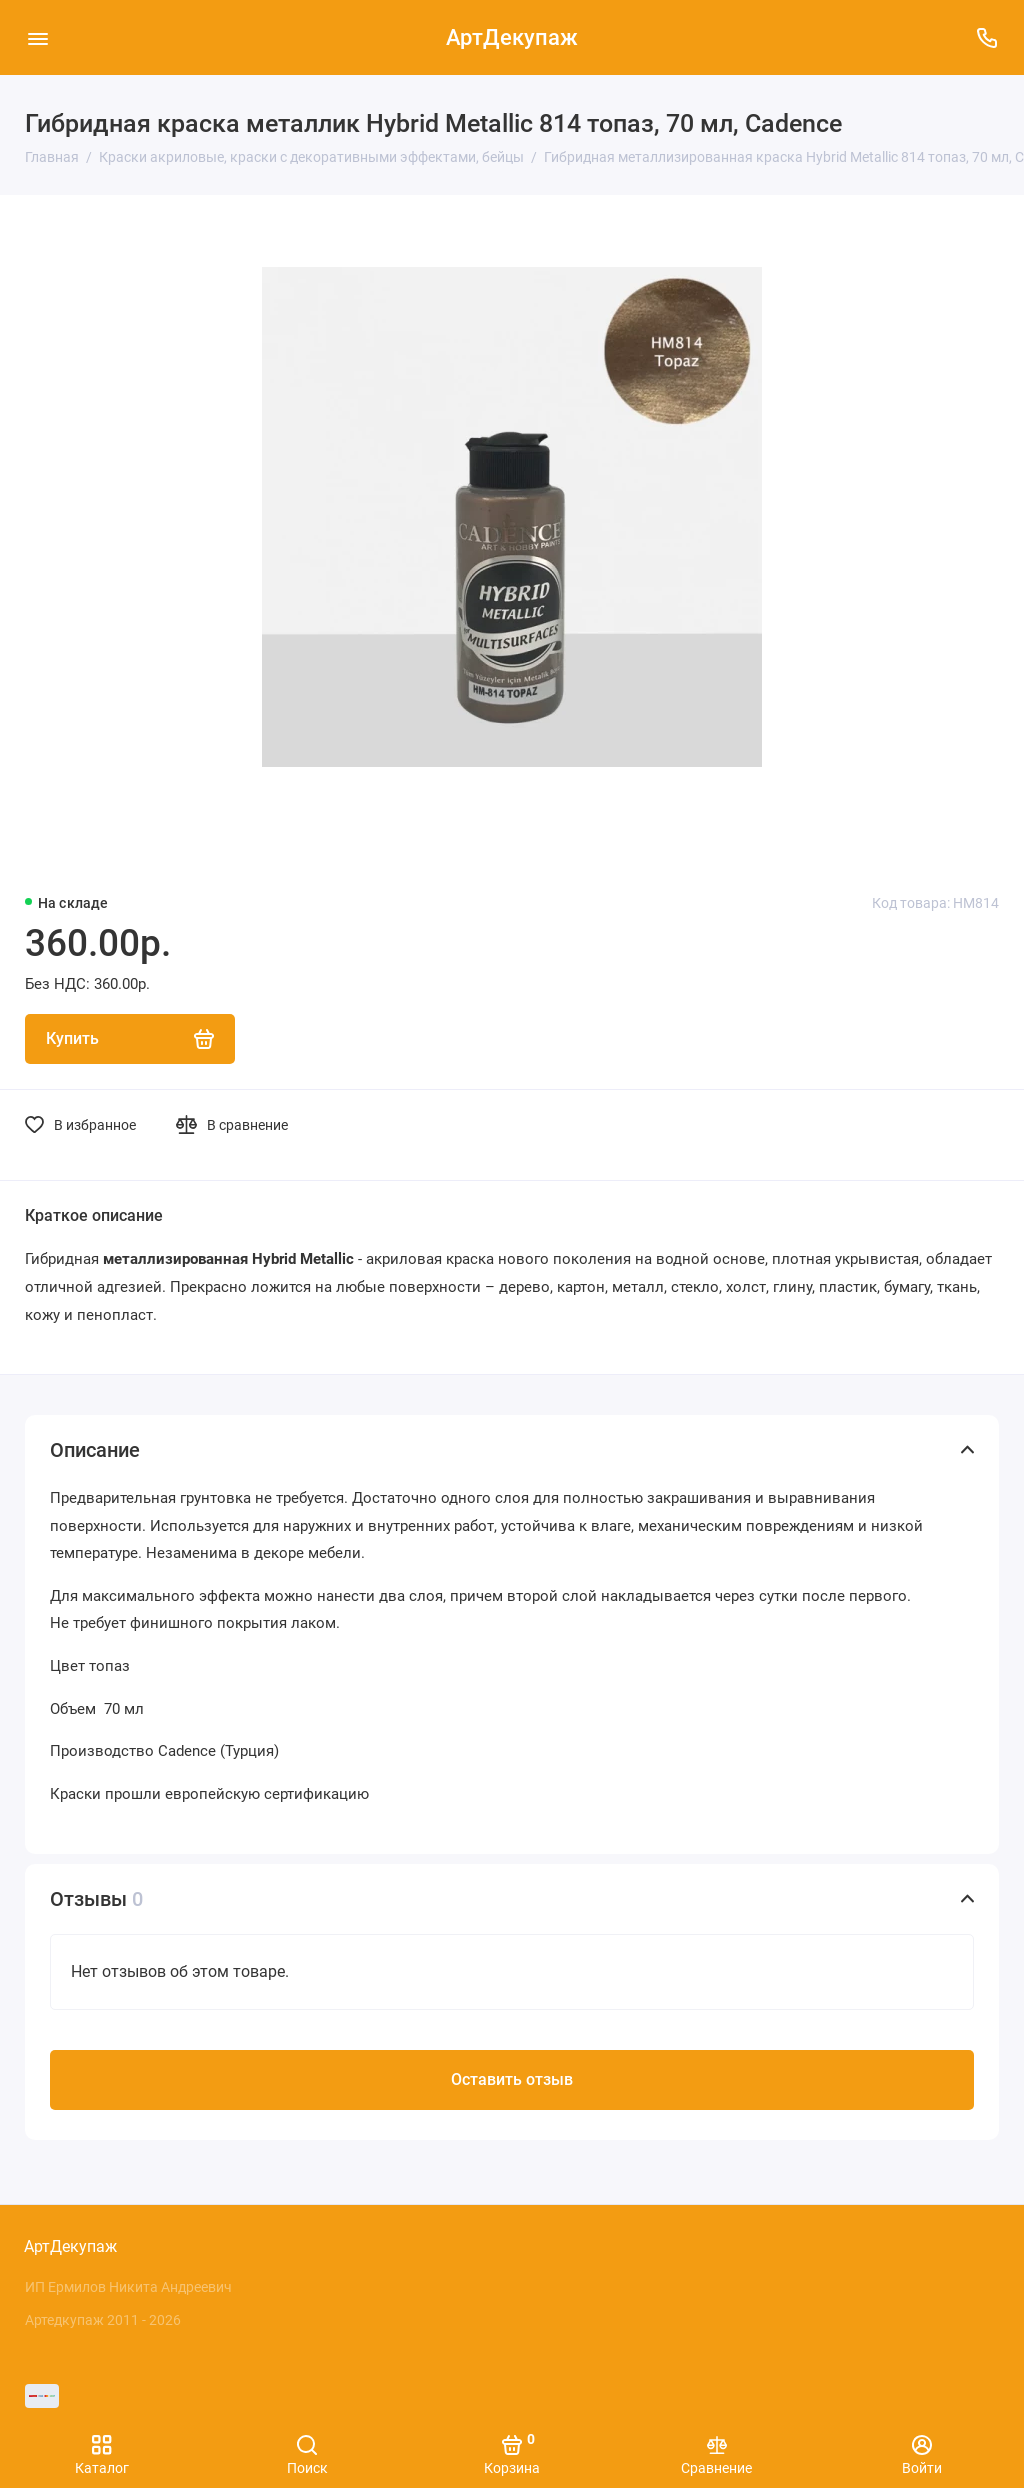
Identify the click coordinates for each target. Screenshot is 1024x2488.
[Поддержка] (986, 37)
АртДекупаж (512, 37)
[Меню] (37, 37)
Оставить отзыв (512, 2083)
